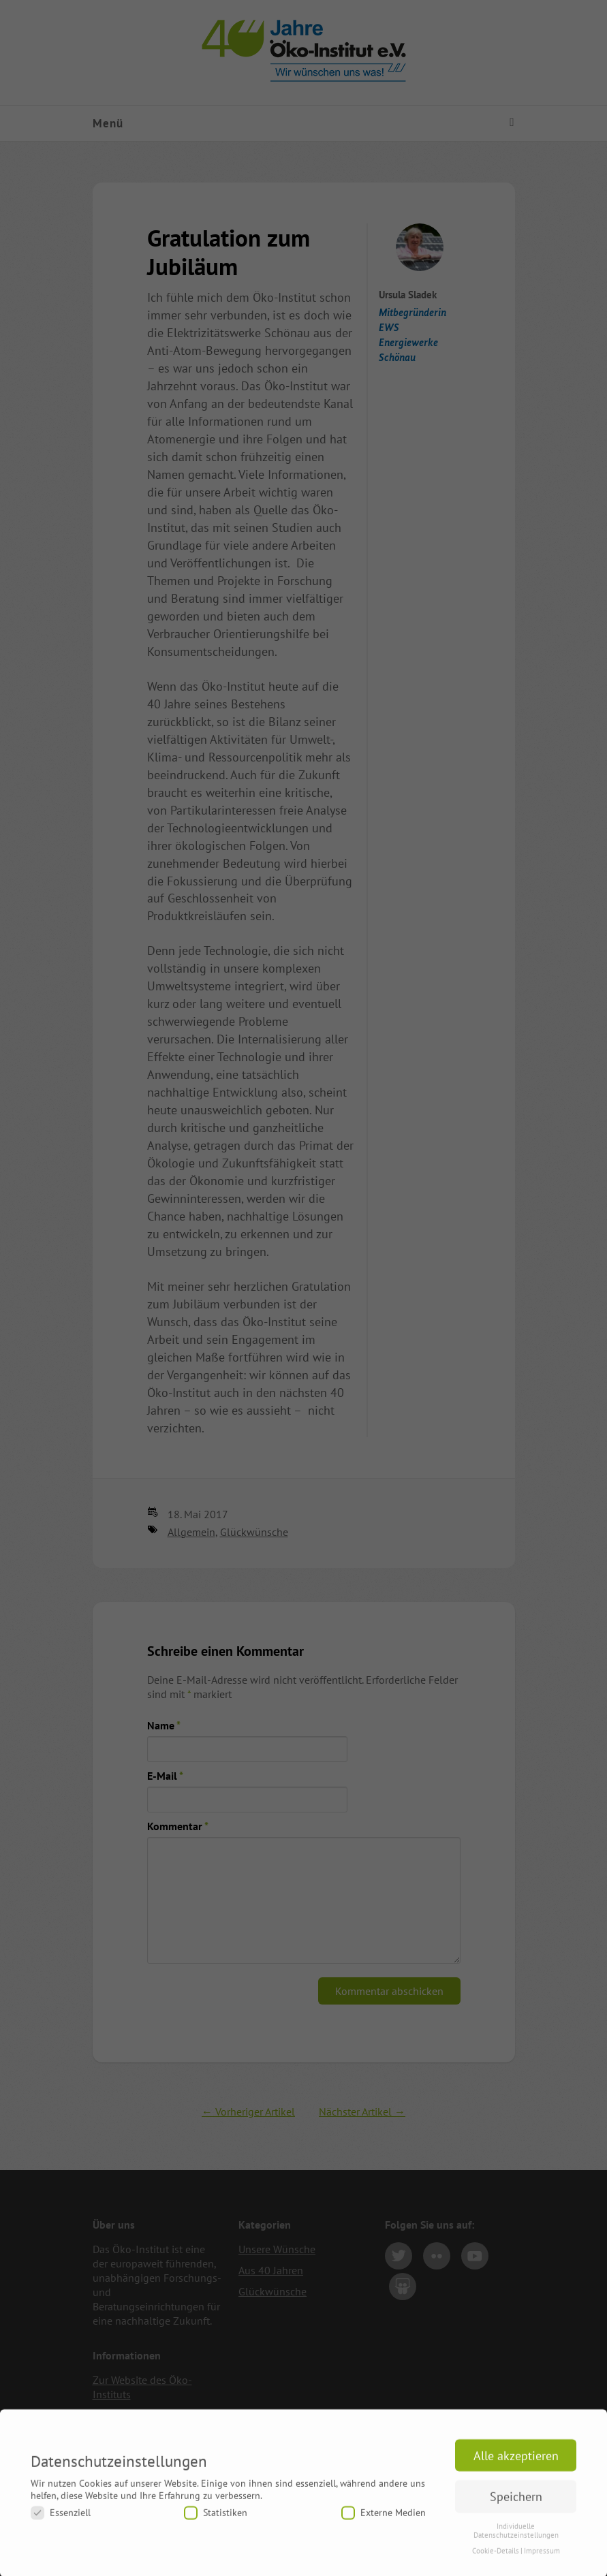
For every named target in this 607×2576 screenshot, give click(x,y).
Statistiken (215, 2519)
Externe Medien (383, 2519)
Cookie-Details (495, 2557)
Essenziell (61, 2519)
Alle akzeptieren (516, 2462)
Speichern (516, 2503)
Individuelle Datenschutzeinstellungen (516, 2537)
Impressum (542, 2557)
